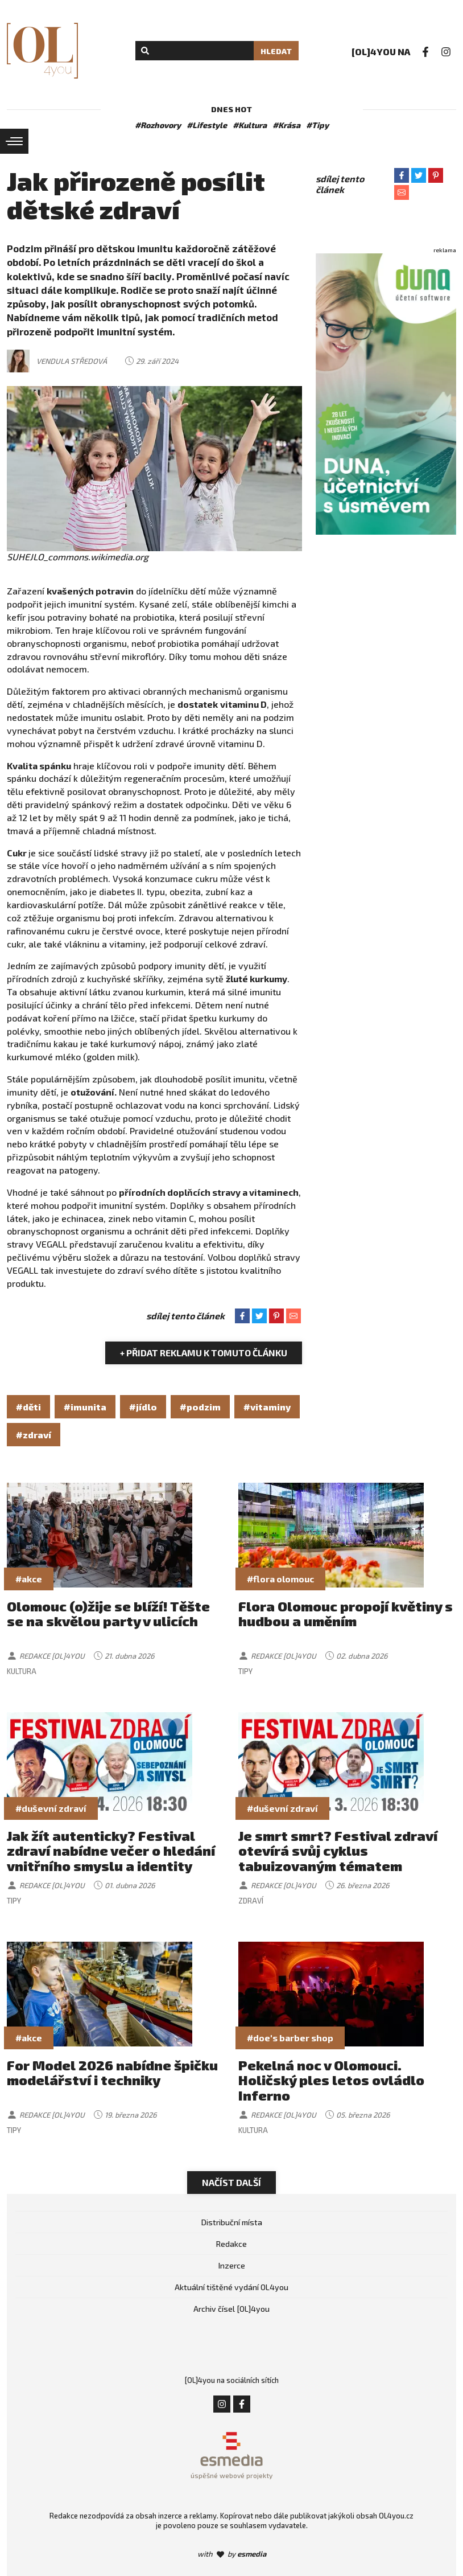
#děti (28, 1406)
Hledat (276, 51)
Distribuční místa (231, 2222)
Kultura (21, 1671)
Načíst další (231, 2182)
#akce (28, 1578)
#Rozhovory (158, 125)
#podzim (200, 1406)
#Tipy (317, 125)
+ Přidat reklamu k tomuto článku (203, 1352)
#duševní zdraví (50, 1808)
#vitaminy (267, 1406)
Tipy (245, 1671)
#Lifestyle (207, 125)
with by (231, 2553)
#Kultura (250, 125)
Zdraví (250, 1900)
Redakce (231, 2244)
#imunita (85, 1406)
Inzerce (231, 2265)
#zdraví (33, 1434)
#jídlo (143, 1406)
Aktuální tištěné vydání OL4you (231, 2287)
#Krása (286, 125)
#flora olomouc (280, 1578)
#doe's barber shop (290, 2037)
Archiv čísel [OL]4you (231, 2309)
